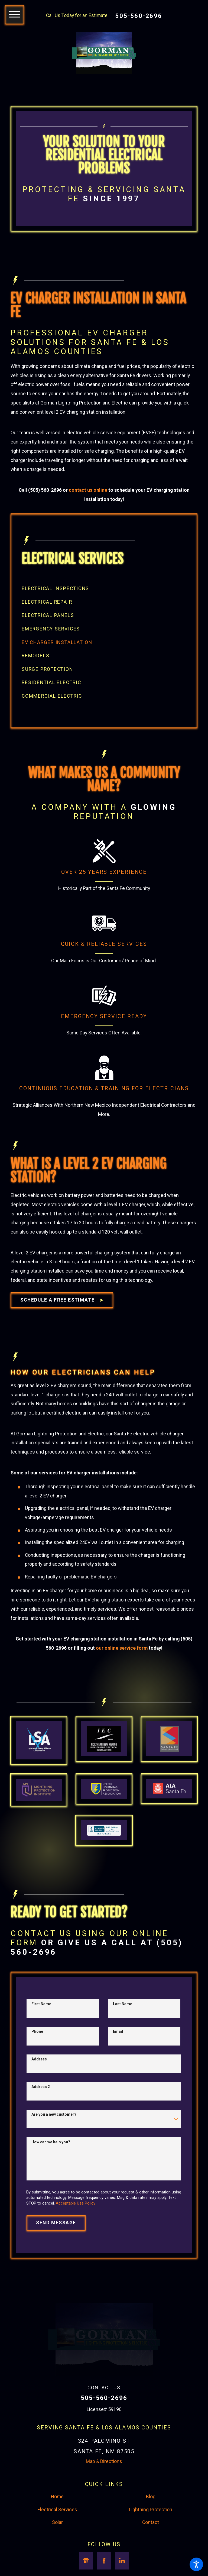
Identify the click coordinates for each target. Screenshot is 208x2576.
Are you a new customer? (53, 2146)
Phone (37, 2064)
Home (57, 2529)
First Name (41, 2036)
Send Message (56, 2255)
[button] (196, 2564)
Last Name (122, 2036)
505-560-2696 (138, 15)
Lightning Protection (150, 2542)
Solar (57, 2554)
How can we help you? (50, 2174)
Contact (150, 2554)
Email (118, 2064)
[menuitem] (104, 605)
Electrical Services (57, 2542)
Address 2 (40, 2119)
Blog (150, 2529)
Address (39, 2091)
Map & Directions (104, 2493)
